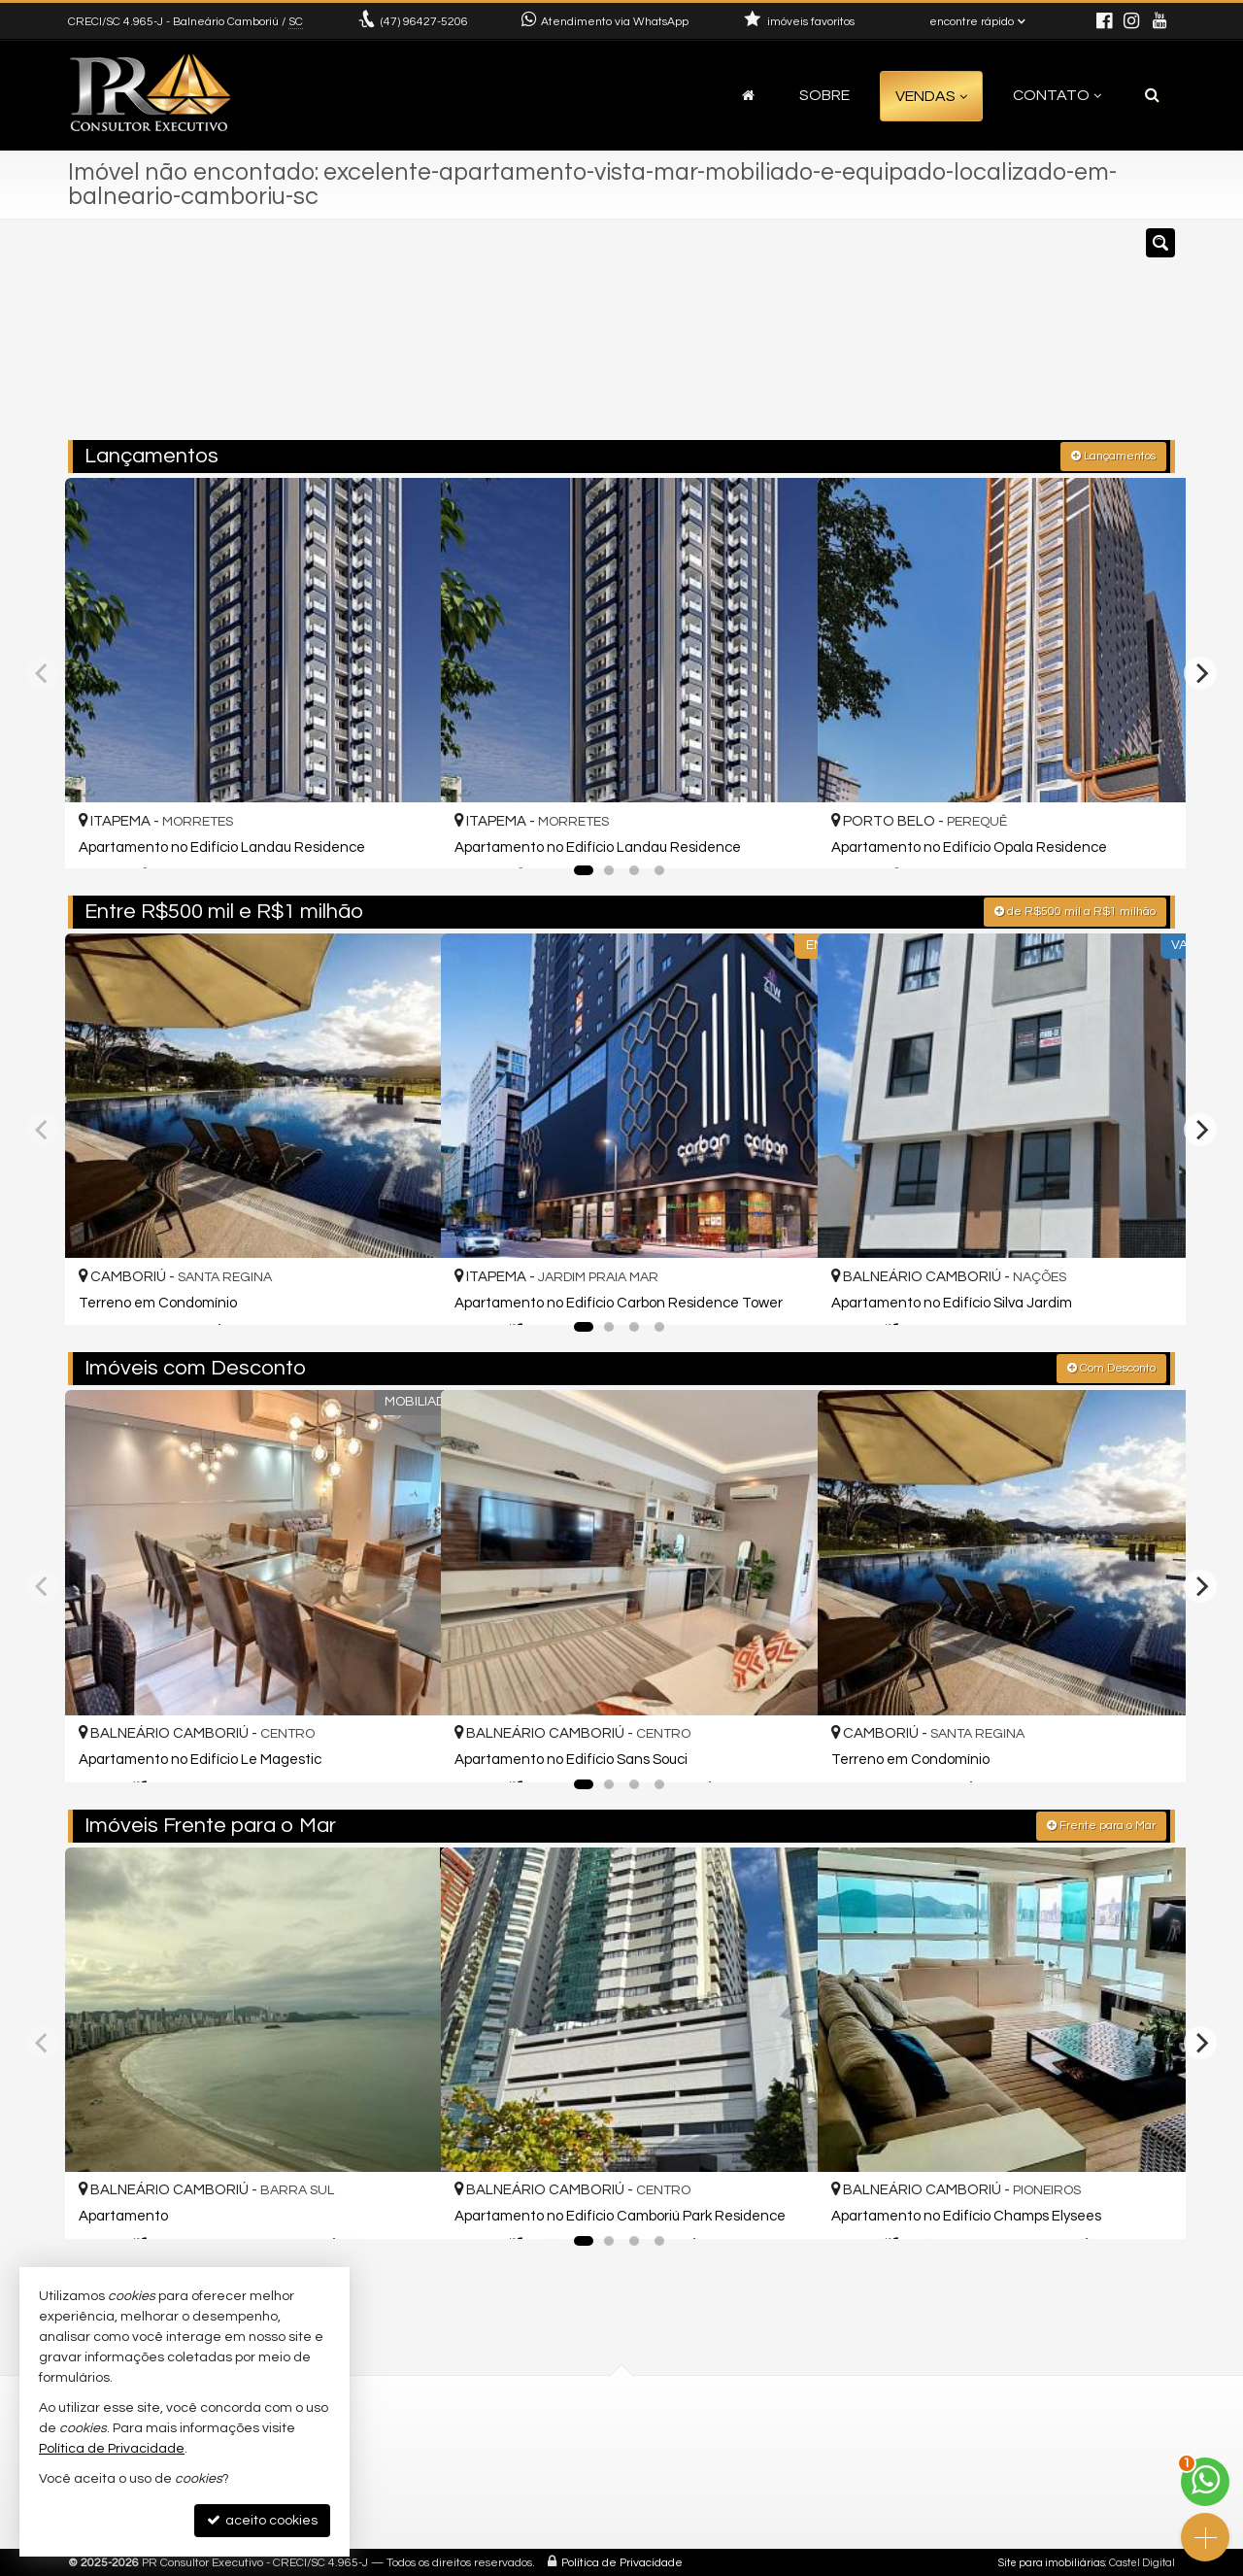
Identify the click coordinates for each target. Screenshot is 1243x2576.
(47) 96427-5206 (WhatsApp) (651, 2439)
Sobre (824, 95)
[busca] (1152, 95)
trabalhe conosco (618, 2509)
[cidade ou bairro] (799, 338)
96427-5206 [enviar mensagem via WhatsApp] (424, 22)
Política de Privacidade (622, 2561)
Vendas (931, 96)
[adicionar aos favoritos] (405, 834)
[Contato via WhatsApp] (1205, 2481)
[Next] (1200, 671)
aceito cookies (262, 2520)
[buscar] (946, 338)
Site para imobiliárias (1051, 2561)
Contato (1057, 95)
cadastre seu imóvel (626, 2486)
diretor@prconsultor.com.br (649, 2463)
